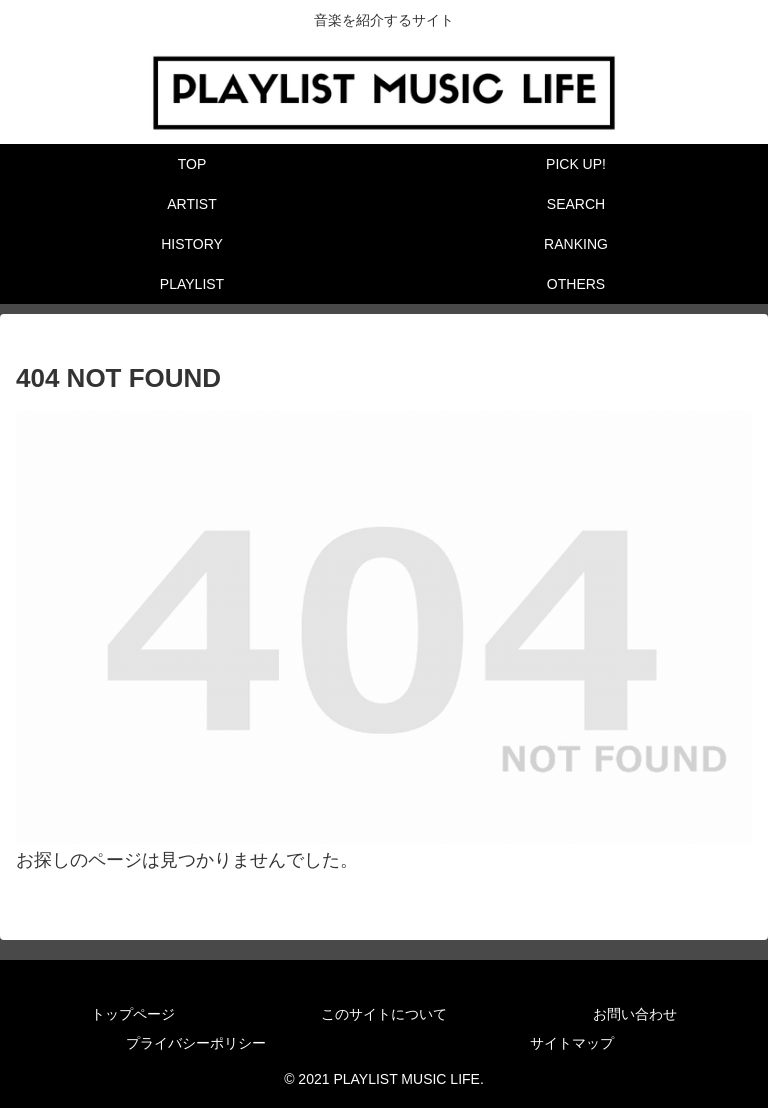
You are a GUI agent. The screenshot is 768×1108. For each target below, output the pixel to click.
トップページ (133, 1014)
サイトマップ (572, 1043)
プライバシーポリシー (196, 1043)
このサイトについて (384, 1014)
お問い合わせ (635, 1014)
